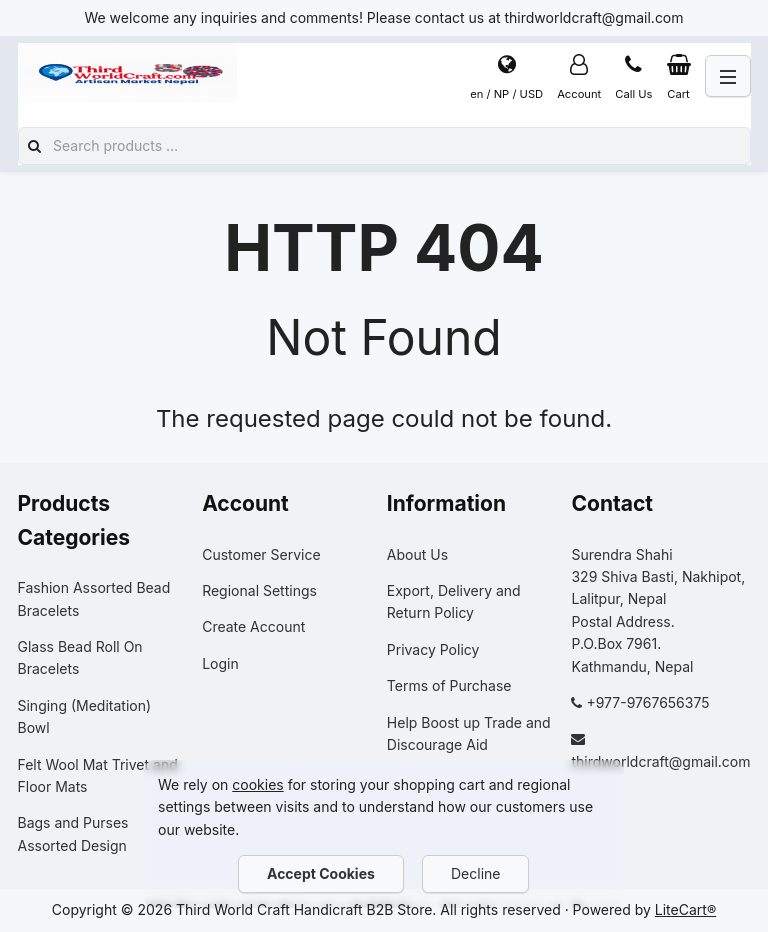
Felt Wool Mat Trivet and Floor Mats (98, 775)
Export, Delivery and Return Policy (454, 601)
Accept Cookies (321, 873)
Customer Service (261, 554)
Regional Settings (259, 590)
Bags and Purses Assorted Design (73, 833)
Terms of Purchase (449, 685)
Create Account (253, 626)
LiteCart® (685, 909)
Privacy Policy (433, 649)
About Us (417, 554)
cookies (257, 784)
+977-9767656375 (647, 702)
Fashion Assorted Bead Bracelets (94, 598)
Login (220, 663)
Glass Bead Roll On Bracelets (80, 657)
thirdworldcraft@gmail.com (660, 761)
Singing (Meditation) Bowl (85, 716)
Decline (475, 873)
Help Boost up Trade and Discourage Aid (469, 733)
